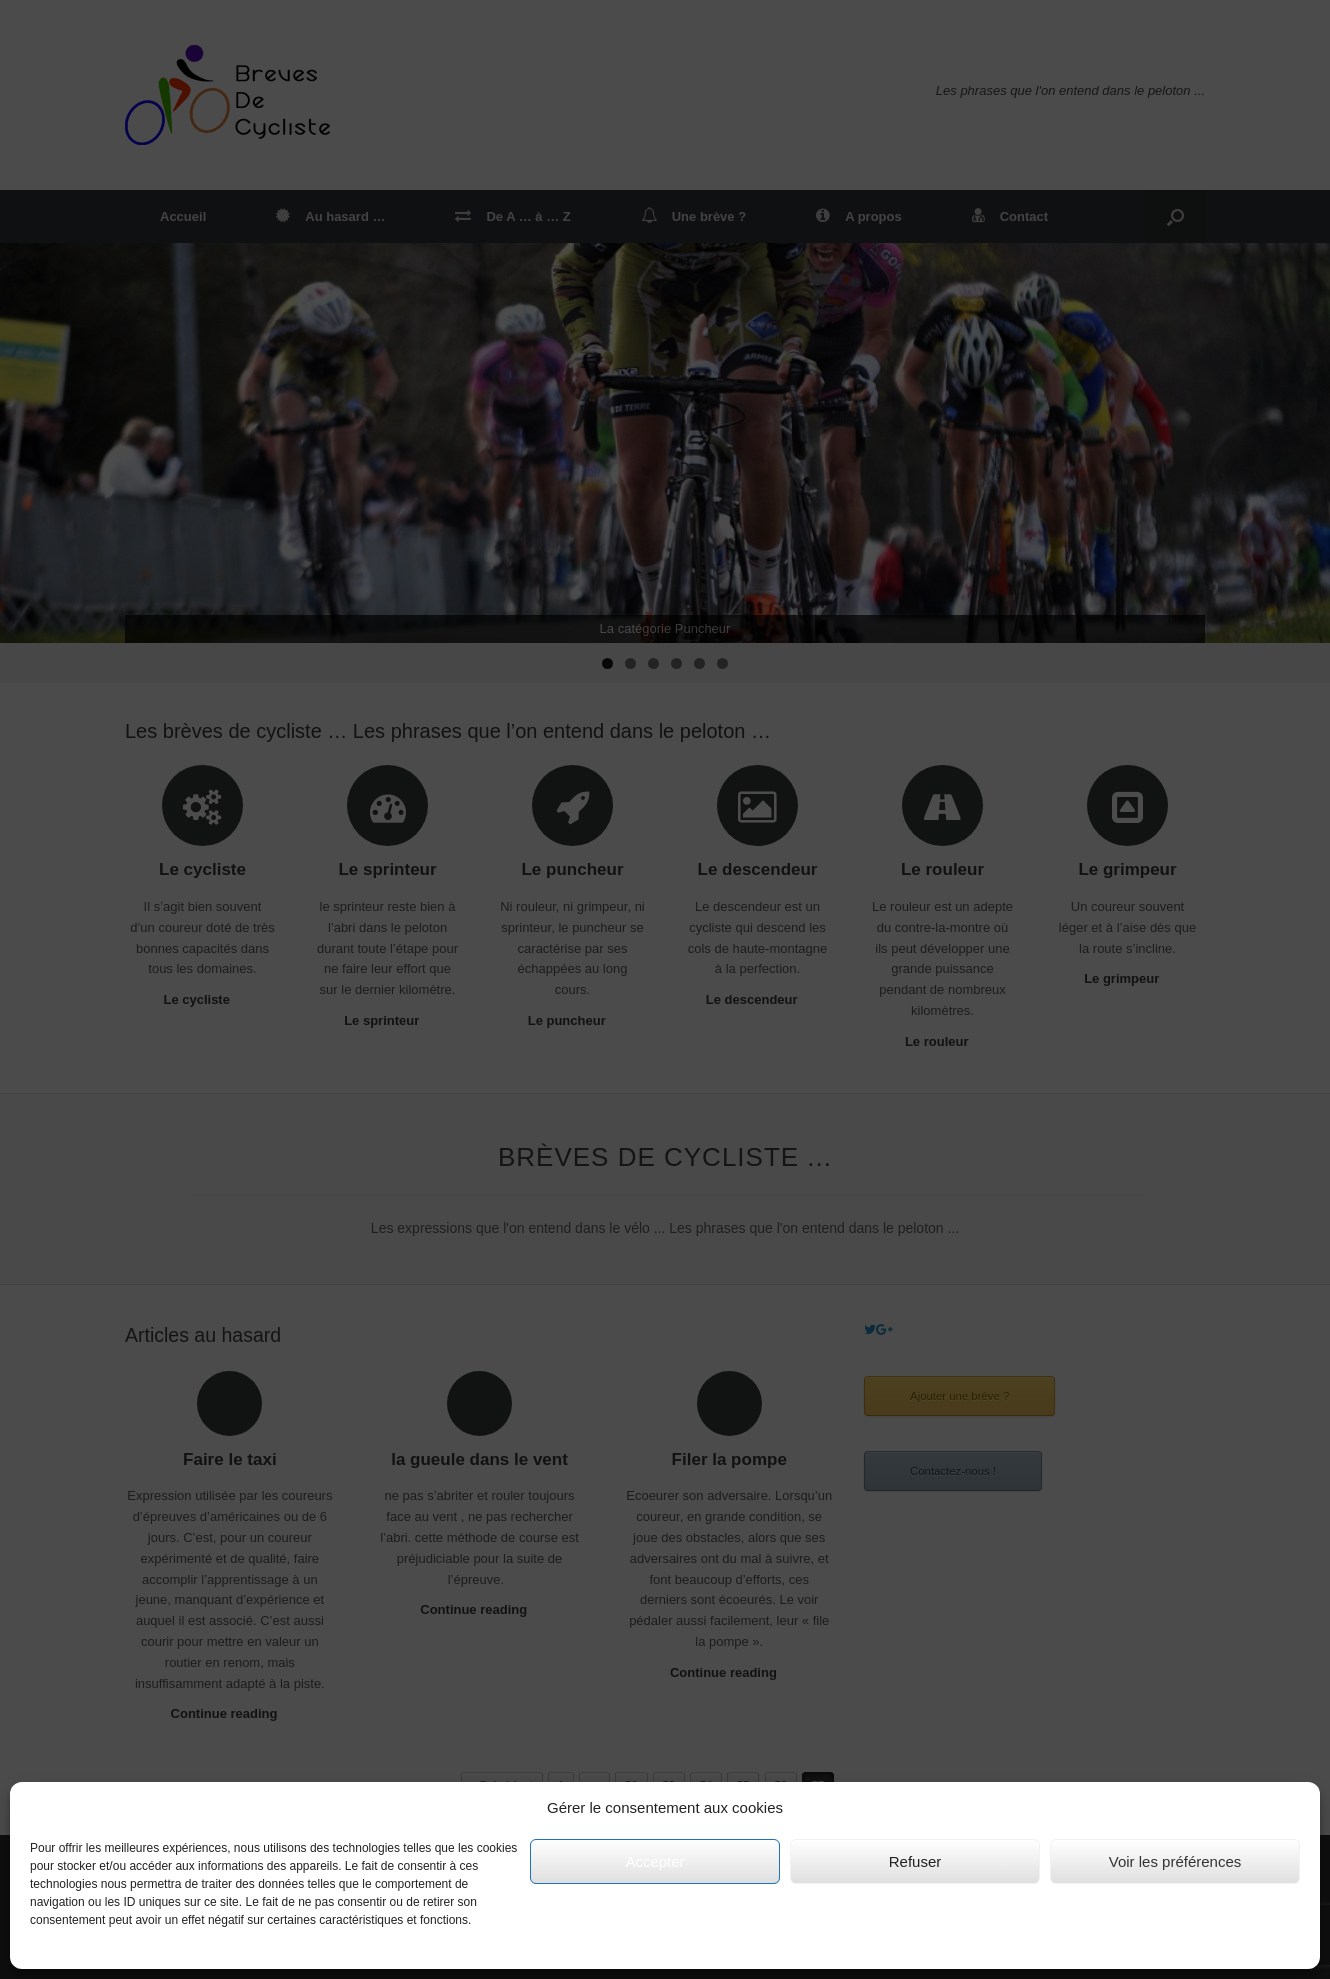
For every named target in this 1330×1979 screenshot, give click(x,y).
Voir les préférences (1175, 1861)
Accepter (654, 1861)
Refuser (915, 1861)
